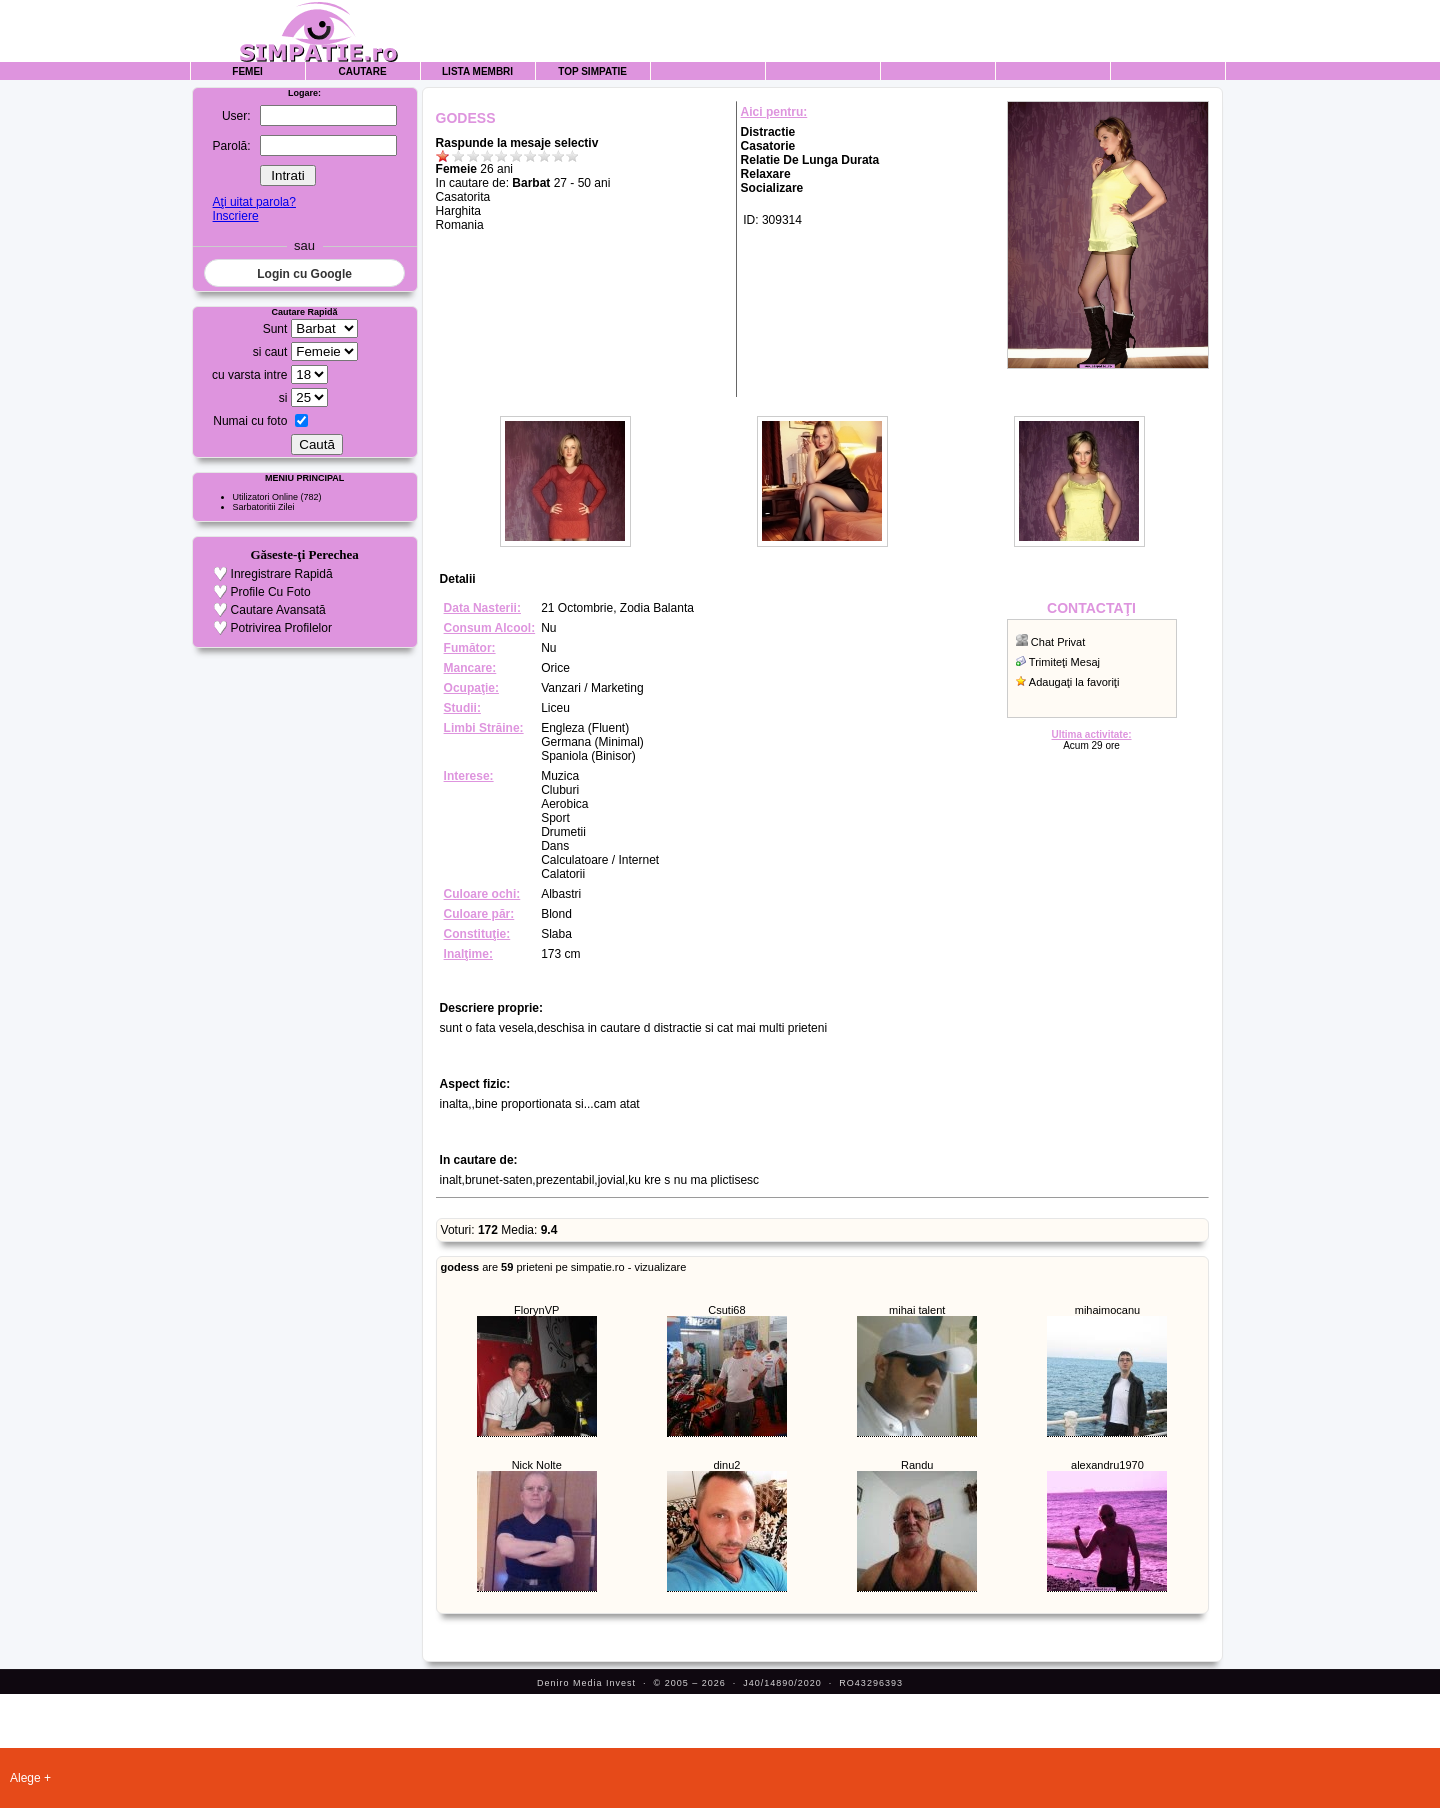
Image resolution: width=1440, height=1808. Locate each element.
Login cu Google (304, 274)
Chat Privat (1058, 642)
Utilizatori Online (266, 497)
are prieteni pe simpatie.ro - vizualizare (564, 1267)
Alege (25, 1778)
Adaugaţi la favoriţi (1074, 682)
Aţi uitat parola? (254, 202)
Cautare (363, 71)
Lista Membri (477, 71)
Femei (247, 71)
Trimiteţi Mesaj (1064, 662)
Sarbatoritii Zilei (264, 507)
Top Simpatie (592, 71)
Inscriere (236, 216)
